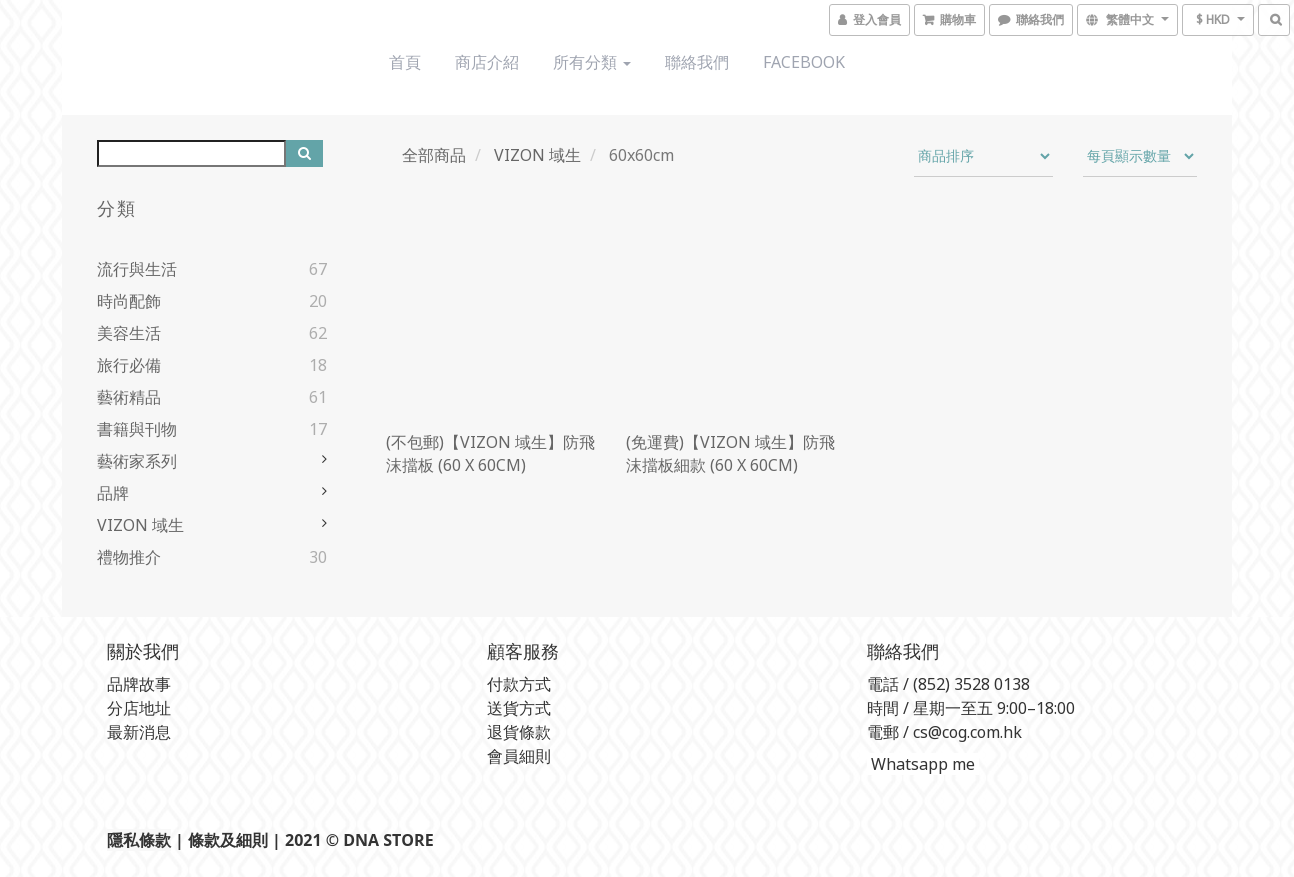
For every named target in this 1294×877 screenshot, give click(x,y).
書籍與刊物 (137, 429)
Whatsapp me (921, 764)
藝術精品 (129, 397)
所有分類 (592, 62)
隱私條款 (139, 840)
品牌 (113, 493)
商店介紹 (487, 62)
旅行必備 (129, 365)
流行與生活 (137, 269)
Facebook (804, 62)
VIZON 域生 (140, 525)
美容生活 (129, 333)
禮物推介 (129, 557)
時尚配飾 (129, 301)
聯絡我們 (697, 62)
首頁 (405, 62)
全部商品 (434, 155)
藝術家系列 (137, 461)
